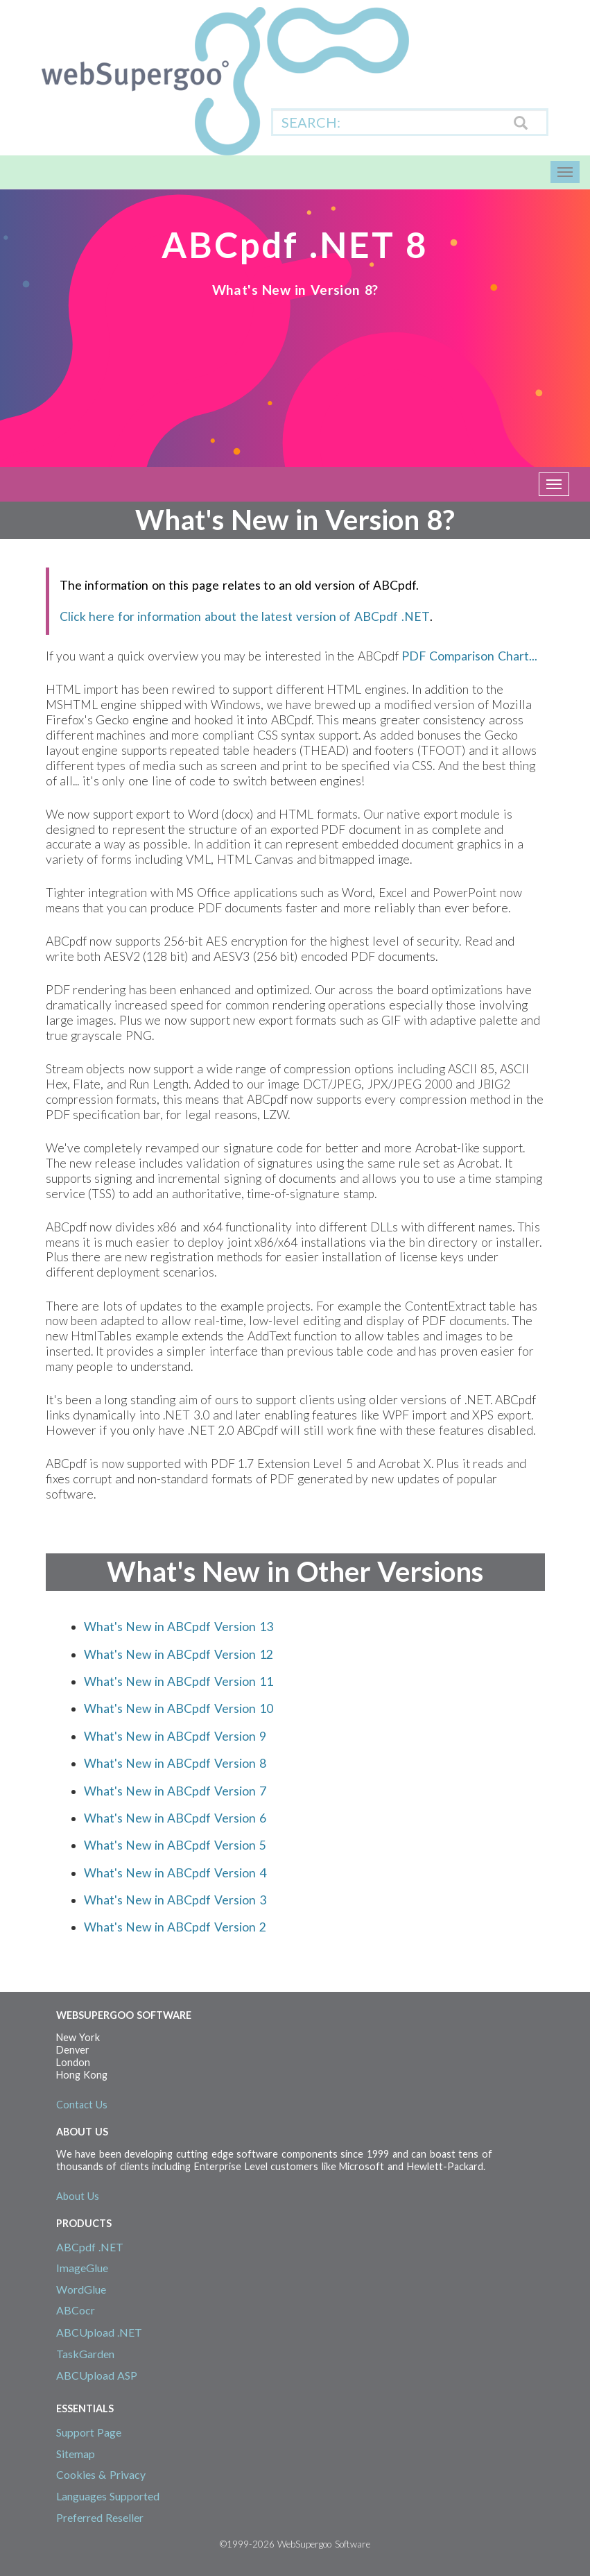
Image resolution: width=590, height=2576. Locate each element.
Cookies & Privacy (101, 2474)
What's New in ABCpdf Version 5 (175, 1845)
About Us (78, 2196)
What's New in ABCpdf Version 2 (175, 1927)
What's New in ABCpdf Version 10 (178, 1708)
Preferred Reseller (100, 2517)
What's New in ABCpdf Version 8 (175, 1763)
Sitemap (75, 2453)
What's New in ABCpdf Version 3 (175, 1900)
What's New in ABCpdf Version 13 (178, 1626)
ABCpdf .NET (90, 2246)
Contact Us (82, 2104)
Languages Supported (108, 2495)
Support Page (89, 2432)
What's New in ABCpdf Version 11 (178, 1681)
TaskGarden (85, 2353)
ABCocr (75, 2310)
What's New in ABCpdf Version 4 (175, 1873)
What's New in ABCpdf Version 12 (178, 1654)
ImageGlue (82, 2267)
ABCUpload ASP (97, 2375)
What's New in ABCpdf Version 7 (175, 1791)
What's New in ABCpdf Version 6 (175, 1818)
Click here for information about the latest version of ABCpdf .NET (245, 616)
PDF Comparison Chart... (469, 656)
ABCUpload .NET (99, 2332)
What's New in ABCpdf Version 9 (175, 1736)
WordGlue (81, 2289)
